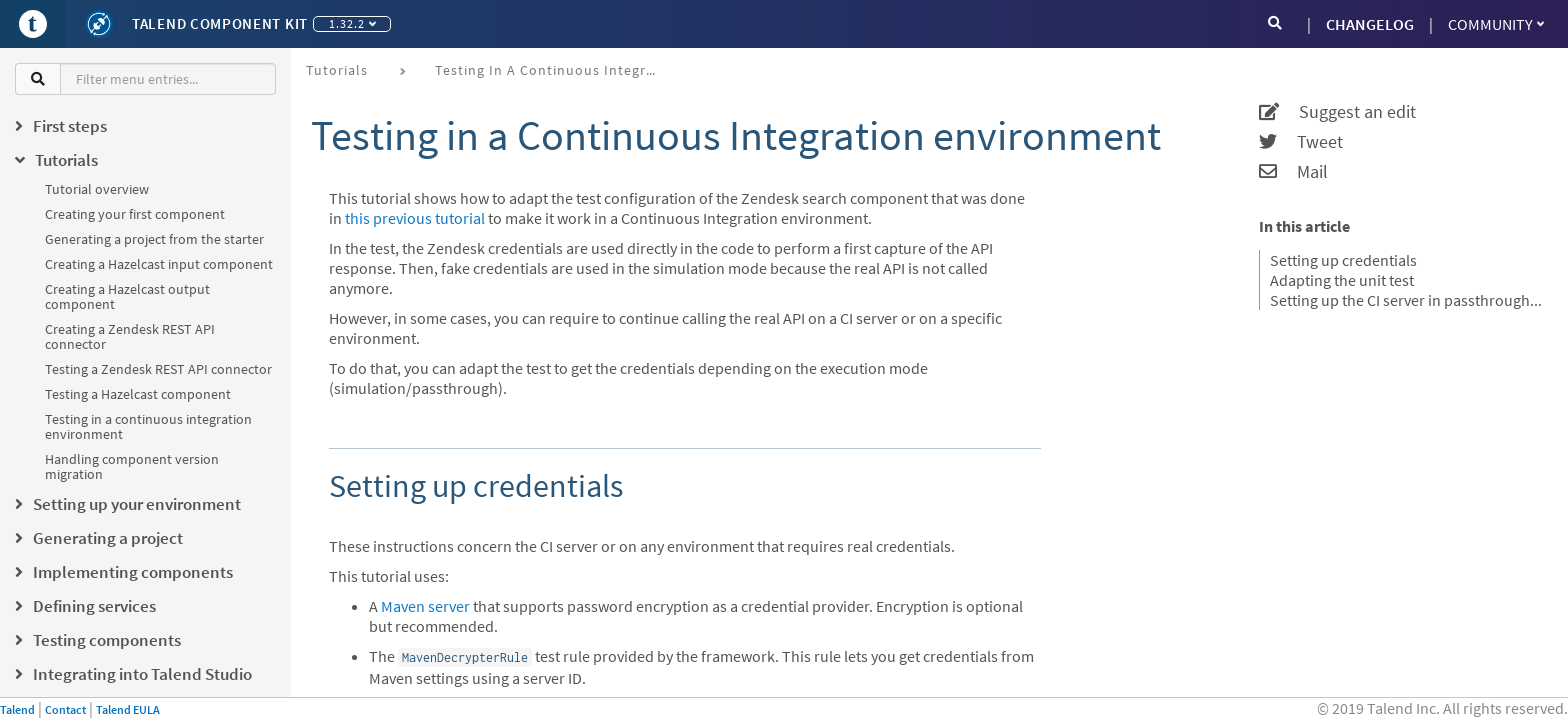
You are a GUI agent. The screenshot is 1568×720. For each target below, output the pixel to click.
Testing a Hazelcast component (138, 394)
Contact (65, 709)
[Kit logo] (99, 24)
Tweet (1301, 142)
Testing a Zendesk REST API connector (158, 369)
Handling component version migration (132, 466)
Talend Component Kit (220, 23)
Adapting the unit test (1342, 280)
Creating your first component (135, 214)
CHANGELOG (1370, 24)
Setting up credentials (1343, 260)
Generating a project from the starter (154, 239)
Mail (1293, 172)
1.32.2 (352, 23)
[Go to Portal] (33, 24)
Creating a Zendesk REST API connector (130, 336)
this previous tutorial (415, 218)
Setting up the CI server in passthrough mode (1406, 300)
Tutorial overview (97, 189)
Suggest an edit (1337, 112)
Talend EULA (128, 709)
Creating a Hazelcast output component (127, 296)
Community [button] (1496, 24)
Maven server (425, 606)
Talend (17, 709)
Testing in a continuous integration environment (148, 426)
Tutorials (337, 70)
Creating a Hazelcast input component (159, 264)
